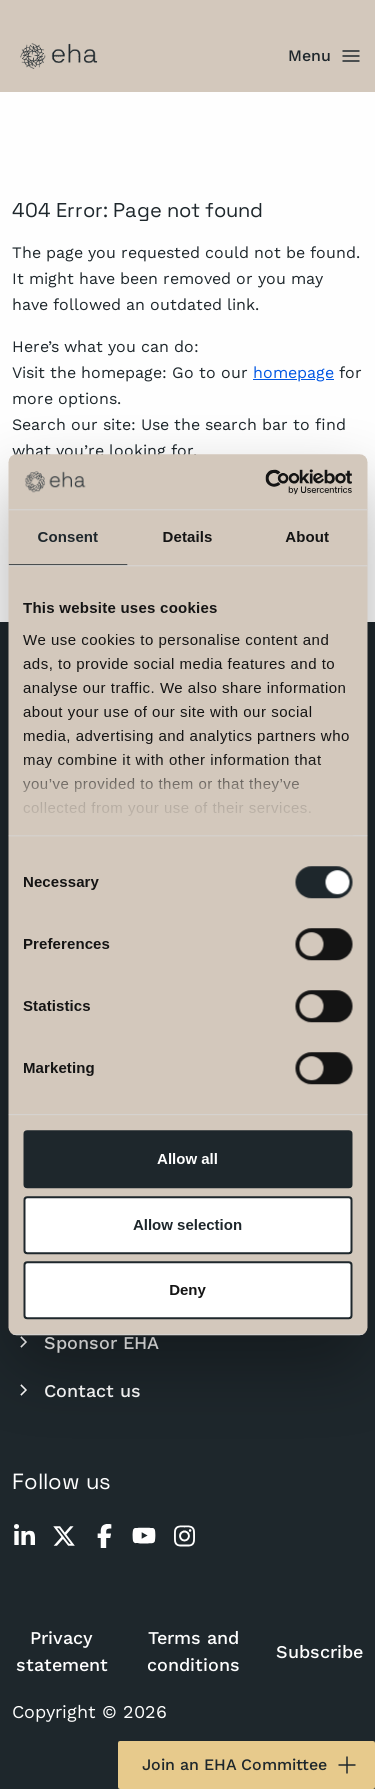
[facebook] (104, 1536)
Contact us (76, 1390)
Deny (187, 1289)
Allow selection (187, 1224)
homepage (293, 372)
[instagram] (184, 1536)
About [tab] (307, 536)
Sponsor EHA (85, 1342)
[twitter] (64, 1536)
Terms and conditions (193, 1651)
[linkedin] (24, 1536)
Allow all (187, 1158)
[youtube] (144, 1536)
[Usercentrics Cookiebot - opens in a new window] (267, 482)
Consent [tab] (67, 536)
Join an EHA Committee (250, 1765)
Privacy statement (62, 1651)
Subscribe (319, 1651)
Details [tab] (188, 536)
